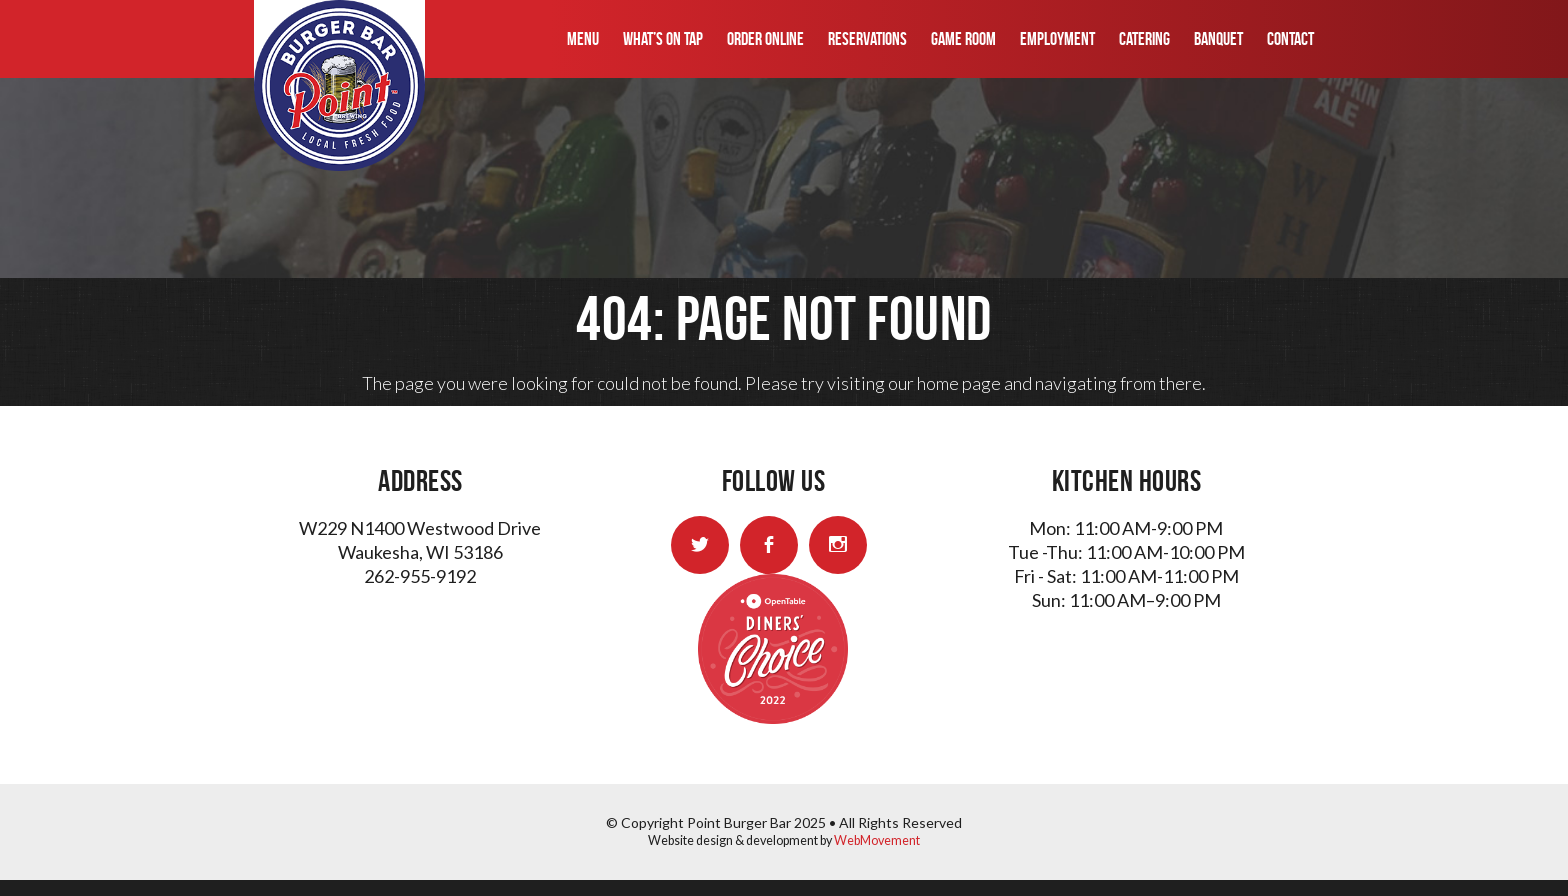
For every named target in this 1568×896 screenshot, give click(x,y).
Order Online (765, 39)
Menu (583, 39)
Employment (1057, 39)
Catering (1144, 39)
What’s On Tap (663, 39)
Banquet (1218, 39)
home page (959, 383)
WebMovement (877, 840)
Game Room (963, 39)
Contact (1290, 39)
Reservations (867, 39)
